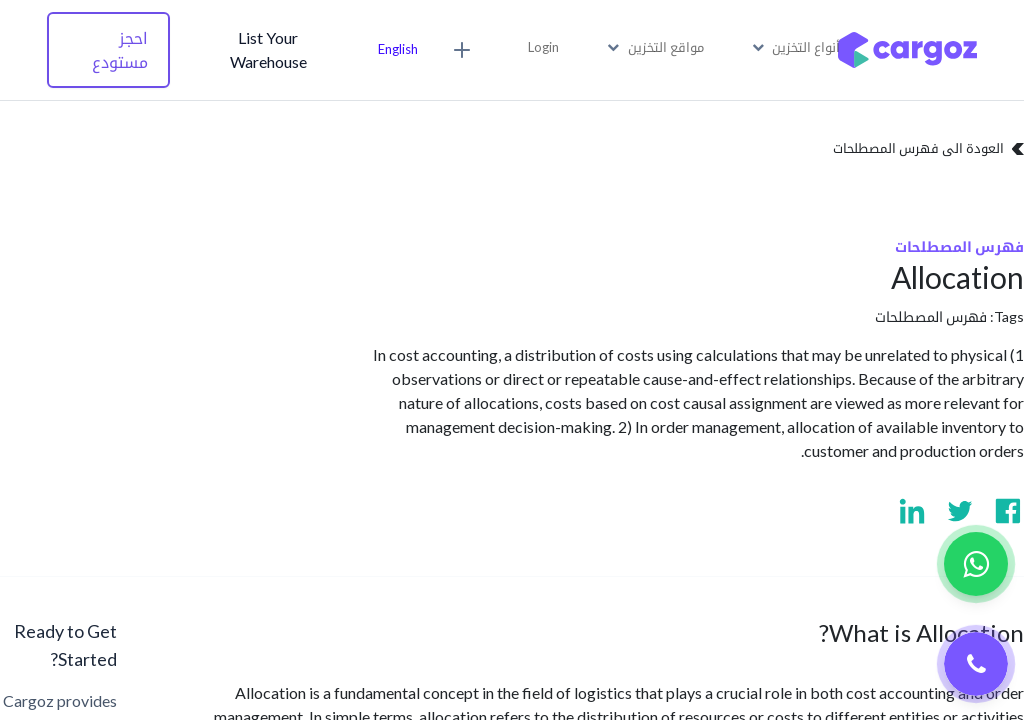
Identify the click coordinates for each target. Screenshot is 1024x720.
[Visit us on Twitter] (960, 511)
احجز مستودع (120, 49)
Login (543, 47)
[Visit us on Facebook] (1008, 511)
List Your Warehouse (268, 49)
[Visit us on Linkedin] (912, 511)
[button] (465, 50)
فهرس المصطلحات (931, 316)
